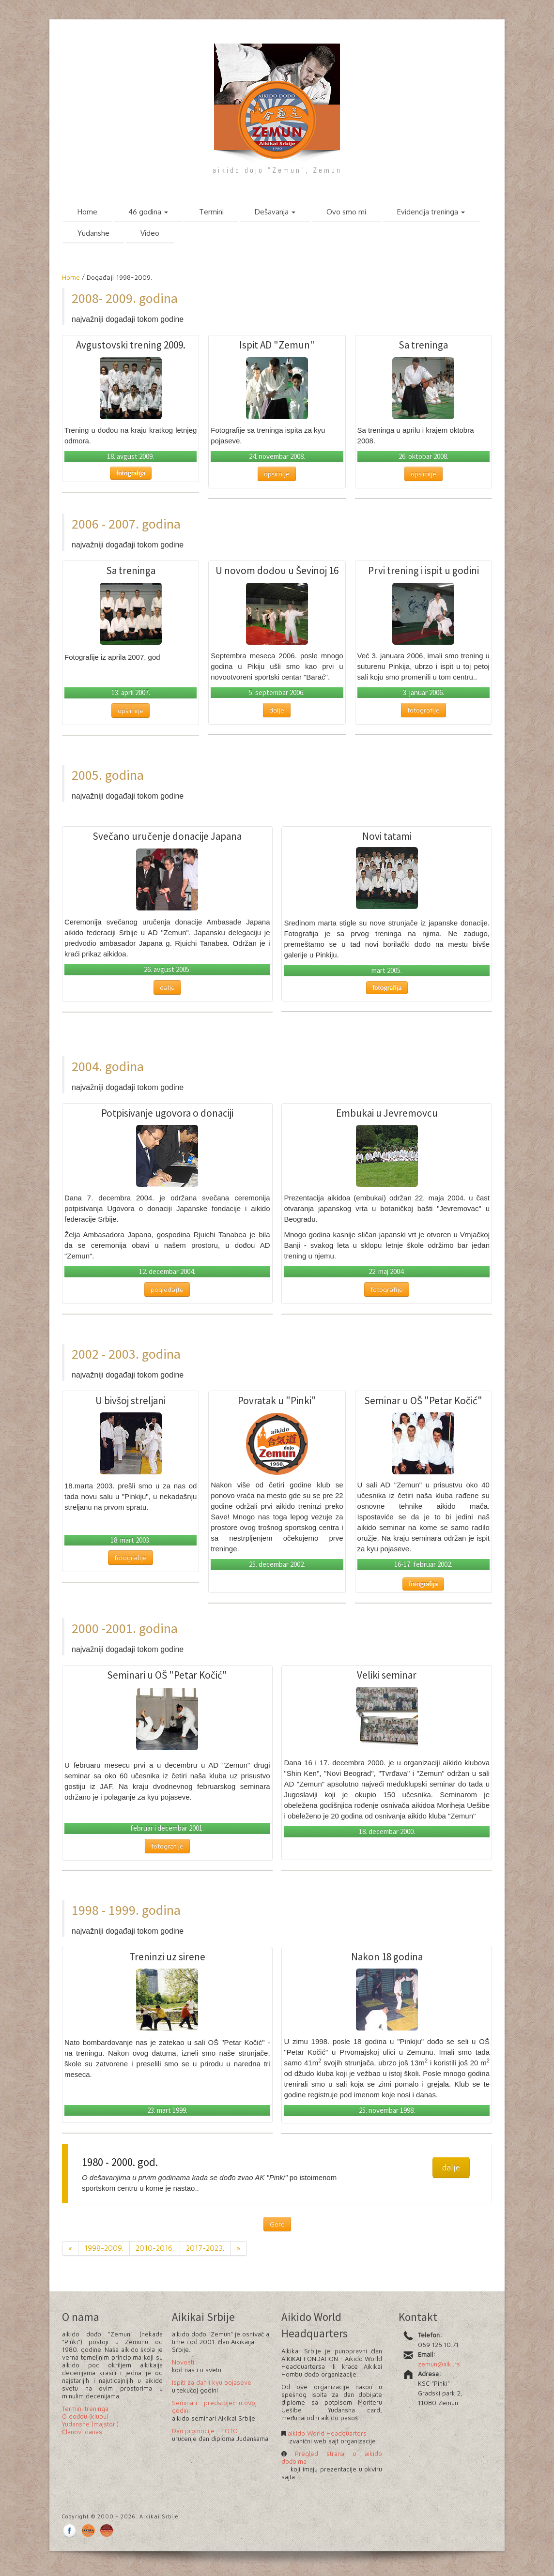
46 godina (148, 211)
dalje (276, 710)
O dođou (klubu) (85, 2416)
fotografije (423, 710)
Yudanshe (93, 233)
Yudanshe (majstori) (90, 2424)
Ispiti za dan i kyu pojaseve (211, 2382)
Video (149, 233)
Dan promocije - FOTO (205, 2431)
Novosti (183, 2362)
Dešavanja (275, 211)
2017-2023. (205, 2248)
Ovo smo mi (346, 211)
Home (87, 211)
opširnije (277, 474)
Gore (277, 2224)
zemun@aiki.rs (439, 2364)
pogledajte (167, 1289)
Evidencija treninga (431, 211)
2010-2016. (155, 2248)
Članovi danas (82, 2432)
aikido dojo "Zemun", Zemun (277, 170)
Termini (211, 211)
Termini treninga (85, 2408)
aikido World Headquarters (326, 2433)
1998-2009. (103, 2248)
